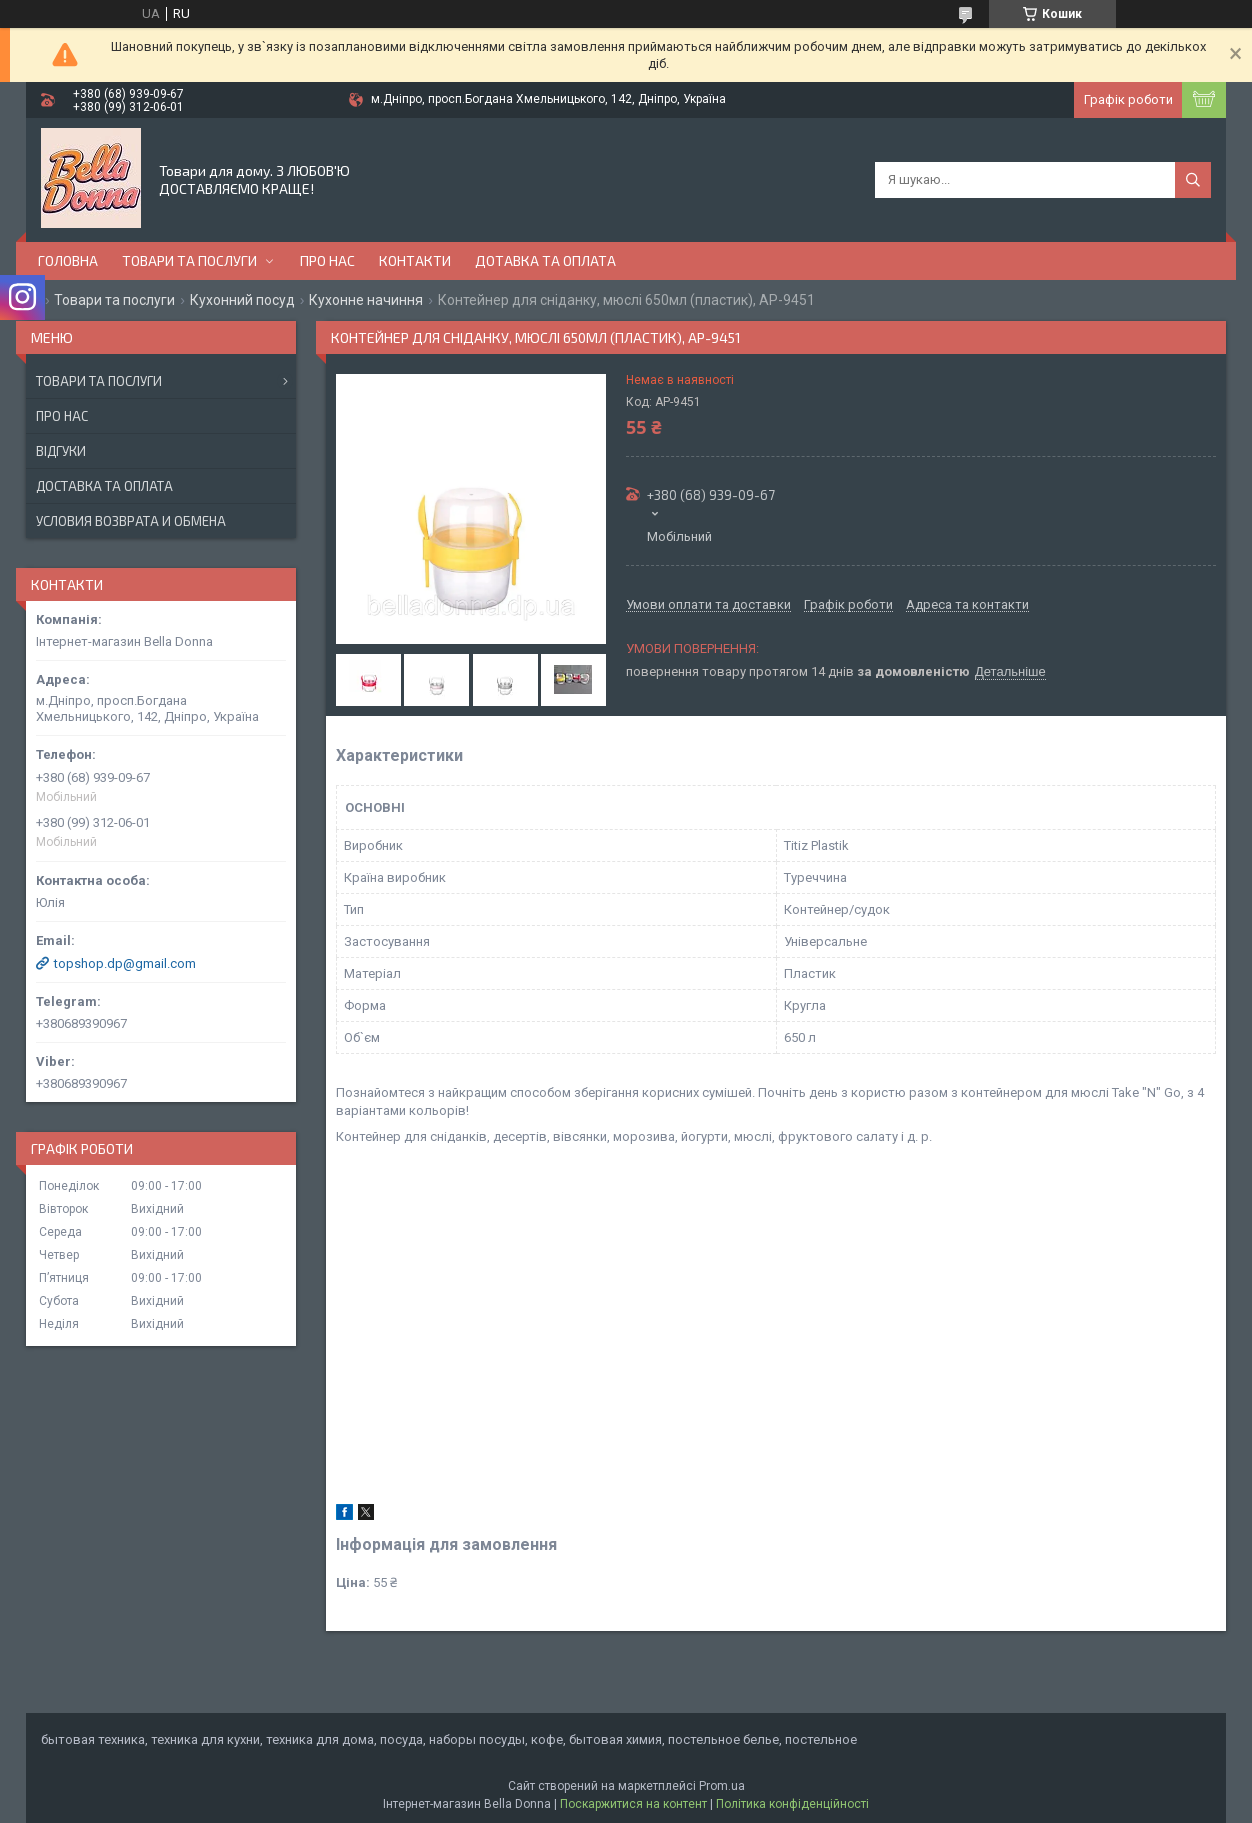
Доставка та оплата (104, 486)
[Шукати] (1193, 180)
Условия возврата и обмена (131, 521)
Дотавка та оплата (545, 260)
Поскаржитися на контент (633, 1804)
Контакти (415, 260)
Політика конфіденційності (792, 1804)
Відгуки (61, 451)
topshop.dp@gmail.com (125, 963)
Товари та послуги (189, 260)
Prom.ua (722, 1786)
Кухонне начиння (366, 300)
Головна (68, 260)
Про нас (327, 260)
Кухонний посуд (242, 300)
